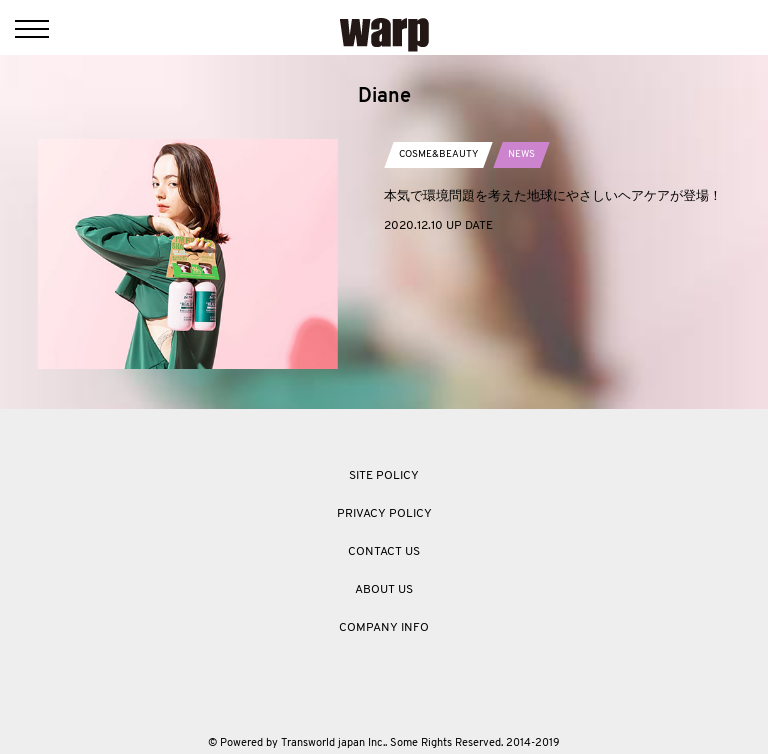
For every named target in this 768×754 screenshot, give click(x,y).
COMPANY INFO (384, 628)
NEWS (521, 154)
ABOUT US (384, 590)
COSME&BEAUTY (438, 154)
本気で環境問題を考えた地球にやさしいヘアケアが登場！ (553, 195)
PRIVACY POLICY (384, 514)
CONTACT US (384, 552)
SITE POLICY (384, 476)
